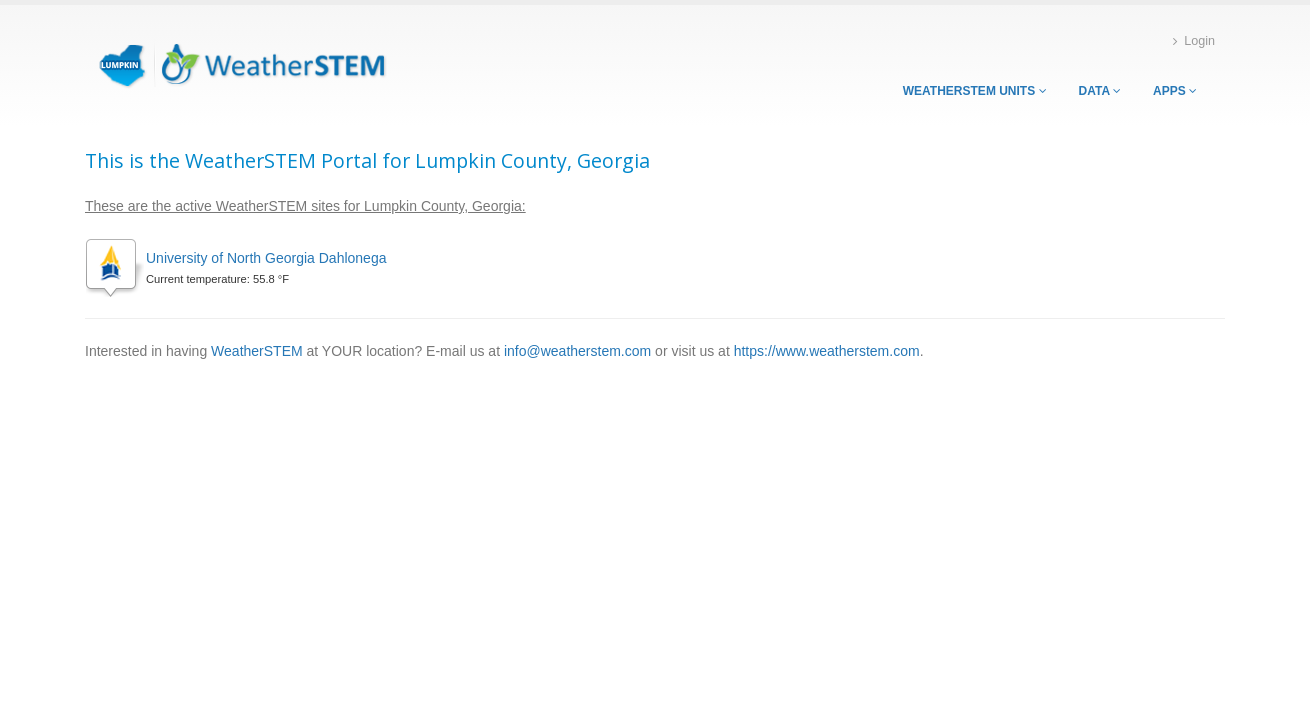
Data (1100, 91)
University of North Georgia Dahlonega (266, 258)
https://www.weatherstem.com (827, 351)
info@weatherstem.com (577, 351)
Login (1194, 41)
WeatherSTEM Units (975, 91)
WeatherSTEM (257, 351)
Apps (1175, 91)
